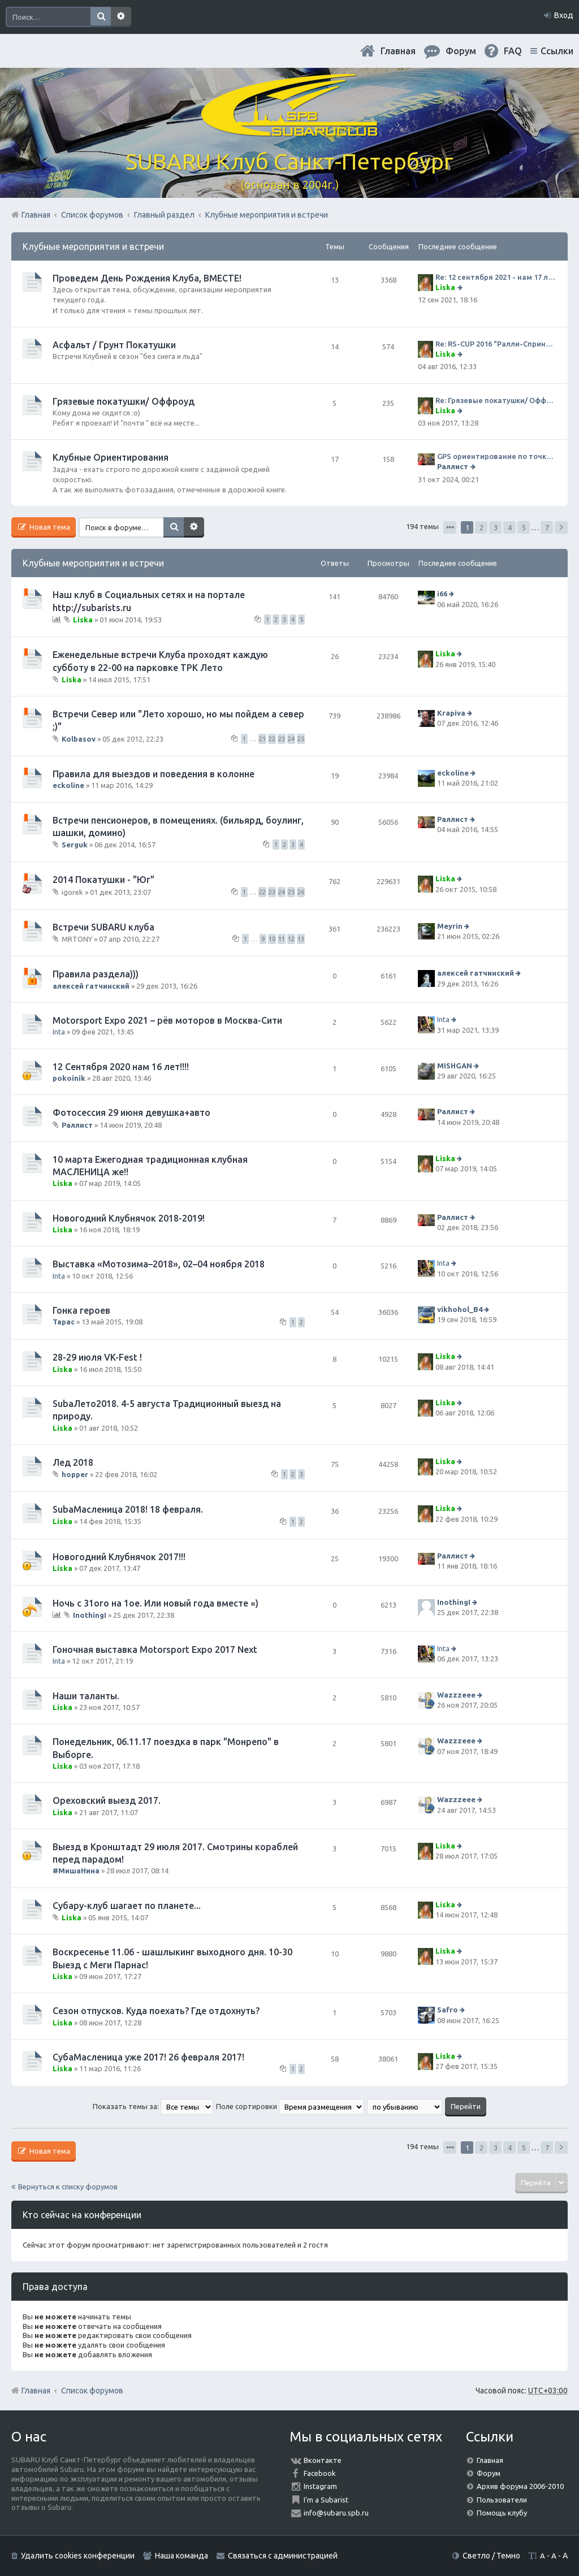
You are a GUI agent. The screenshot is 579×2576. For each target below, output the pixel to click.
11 (281, 939)
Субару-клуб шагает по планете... (127, 1905)
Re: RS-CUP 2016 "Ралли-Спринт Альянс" (495, 344)
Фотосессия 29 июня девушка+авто (131, 1112)
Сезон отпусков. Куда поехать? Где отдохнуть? (156, 2011)
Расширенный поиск (121, 17)
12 (291, 939)
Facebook (320, 2473)
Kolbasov (79, 739)
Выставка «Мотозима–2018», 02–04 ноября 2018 (159, 1264)
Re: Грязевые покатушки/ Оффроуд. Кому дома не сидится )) (495, 400)
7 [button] (547, 527)
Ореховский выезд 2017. (107, 1800)
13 (300, 939)
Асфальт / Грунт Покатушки (114, 345)
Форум (488, 2473)
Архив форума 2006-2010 (520, 2486)
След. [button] (561, 527)
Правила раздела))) (96, 974)
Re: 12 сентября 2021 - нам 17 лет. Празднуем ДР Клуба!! (495, 277)
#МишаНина (76, 1870)
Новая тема (49, 527)
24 (291, 738)
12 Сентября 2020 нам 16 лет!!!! (121, 1067)
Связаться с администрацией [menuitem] (283, 2555)
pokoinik (69, 1078)
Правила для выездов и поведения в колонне (153, 774)
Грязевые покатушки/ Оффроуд (124, 401)
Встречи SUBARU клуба (103, 927)
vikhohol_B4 (459, 1309)
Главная (398, 51)
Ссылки (557, 51)
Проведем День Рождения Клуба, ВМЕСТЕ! (147, 278)
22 (272, 738)
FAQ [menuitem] (513, 51)
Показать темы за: (153, 2106)
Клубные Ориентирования (110, 457)
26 (300, 892)
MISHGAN (454, 1066)
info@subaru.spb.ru (336, 2513)
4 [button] (510, 527)
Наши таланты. (86, 1696)
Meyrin (450, 926)
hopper (75, 1474)
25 (300, 738)
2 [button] (481, 527)
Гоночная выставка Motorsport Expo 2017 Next (155, 1649)
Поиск (100, 17)
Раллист (452, 466)
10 (272, 939)
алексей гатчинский (91, 986)
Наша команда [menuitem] (181, 2555)
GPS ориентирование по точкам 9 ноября (496, 456)
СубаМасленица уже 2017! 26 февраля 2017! (148, 2057)
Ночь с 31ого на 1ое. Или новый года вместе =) (155, 1603)
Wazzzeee (456, 1695)
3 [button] (496, 527)
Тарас (64, 1322)
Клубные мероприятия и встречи (93, 246)
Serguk (75, 844)
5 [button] (524, 527)
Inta (59, 1032)
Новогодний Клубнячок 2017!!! (119, 1557)
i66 (442, 594)
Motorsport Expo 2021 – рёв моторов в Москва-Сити (167, 1020)
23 (281, 738)
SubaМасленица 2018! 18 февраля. (128, 1509)
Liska (445, 287)
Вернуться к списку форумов (68, 2186)
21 (262, 738)
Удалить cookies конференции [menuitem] (78, 2555)
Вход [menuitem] (563, 15)
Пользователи (502, 2500)
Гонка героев (81, 1310)
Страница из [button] (449, 527)
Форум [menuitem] (461, 51)
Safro (447, 2010)
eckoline (68, 785)
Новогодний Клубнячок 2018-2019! (129, 1218)
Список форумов (92, 2390)
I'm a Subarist (326, 2500)
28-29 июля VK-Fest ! (97, 1357)
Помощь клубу (502, 2513)
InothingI (89, 1615)
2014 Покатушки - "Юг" (103, 879)
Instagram (320, 2486)
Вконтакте (323, 2460)
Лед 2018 (73, 1462)
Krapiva (451, 713)
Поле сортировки (290, 2106)
